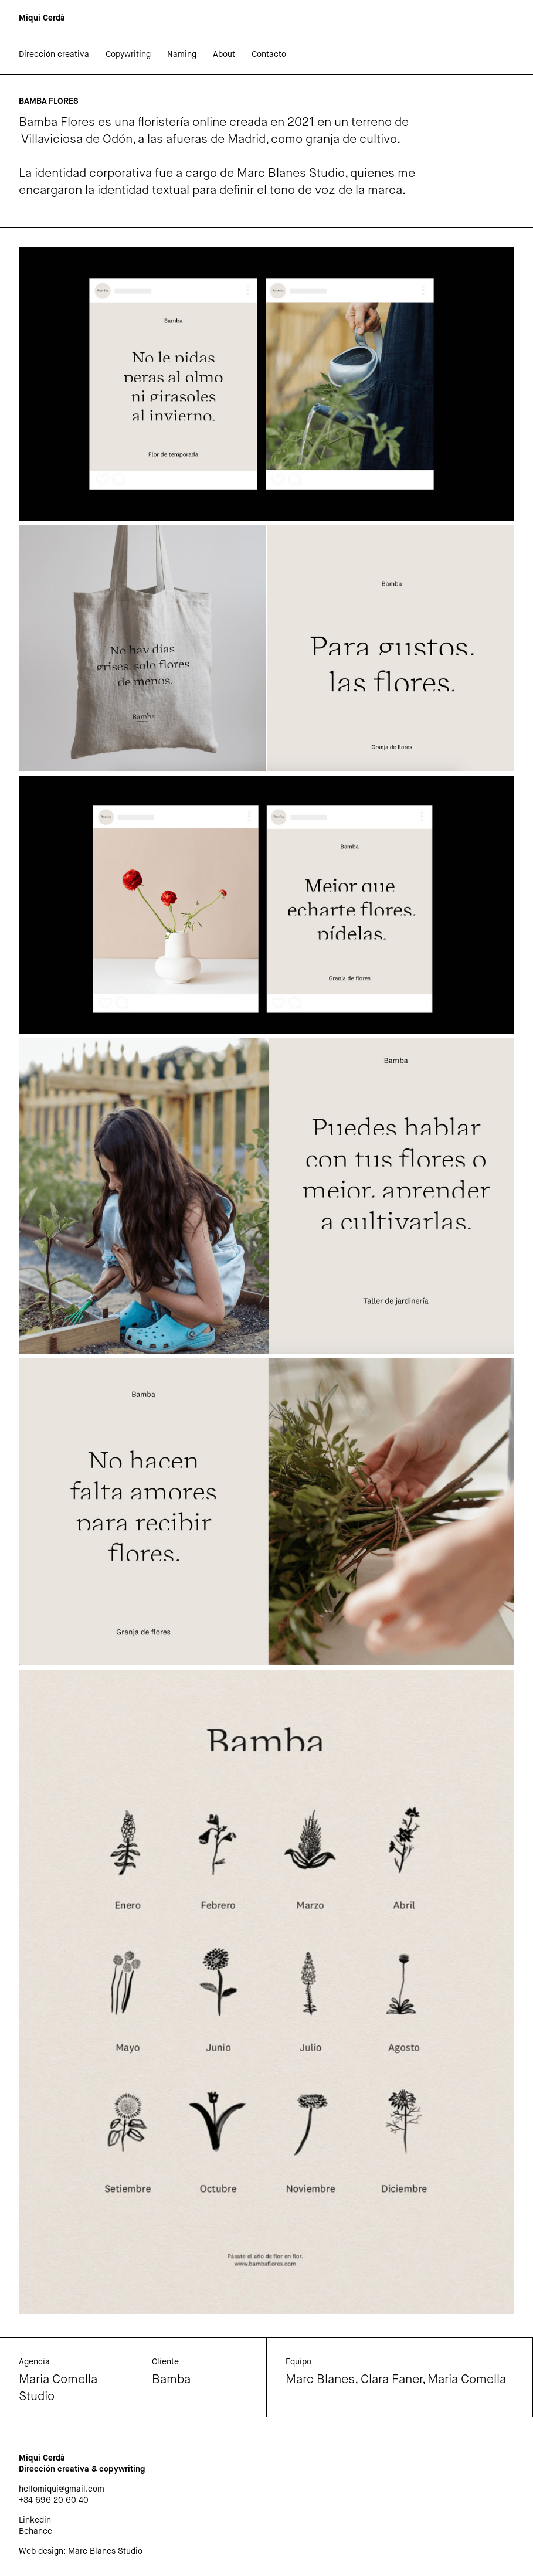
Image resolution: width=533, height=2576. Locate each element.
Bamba (171, 2380)
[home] (42, 18)
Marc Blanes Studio (105, 2551)
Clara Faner (391, 2380)
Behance (35, 2531)
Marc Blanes (320, 2380)
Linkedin (35, 2520)
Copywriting (128, 54)
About (224, 54)
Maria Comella (466, 2380)
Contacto (269, 54)
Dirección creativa (54, 54)
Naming (181, 54)
